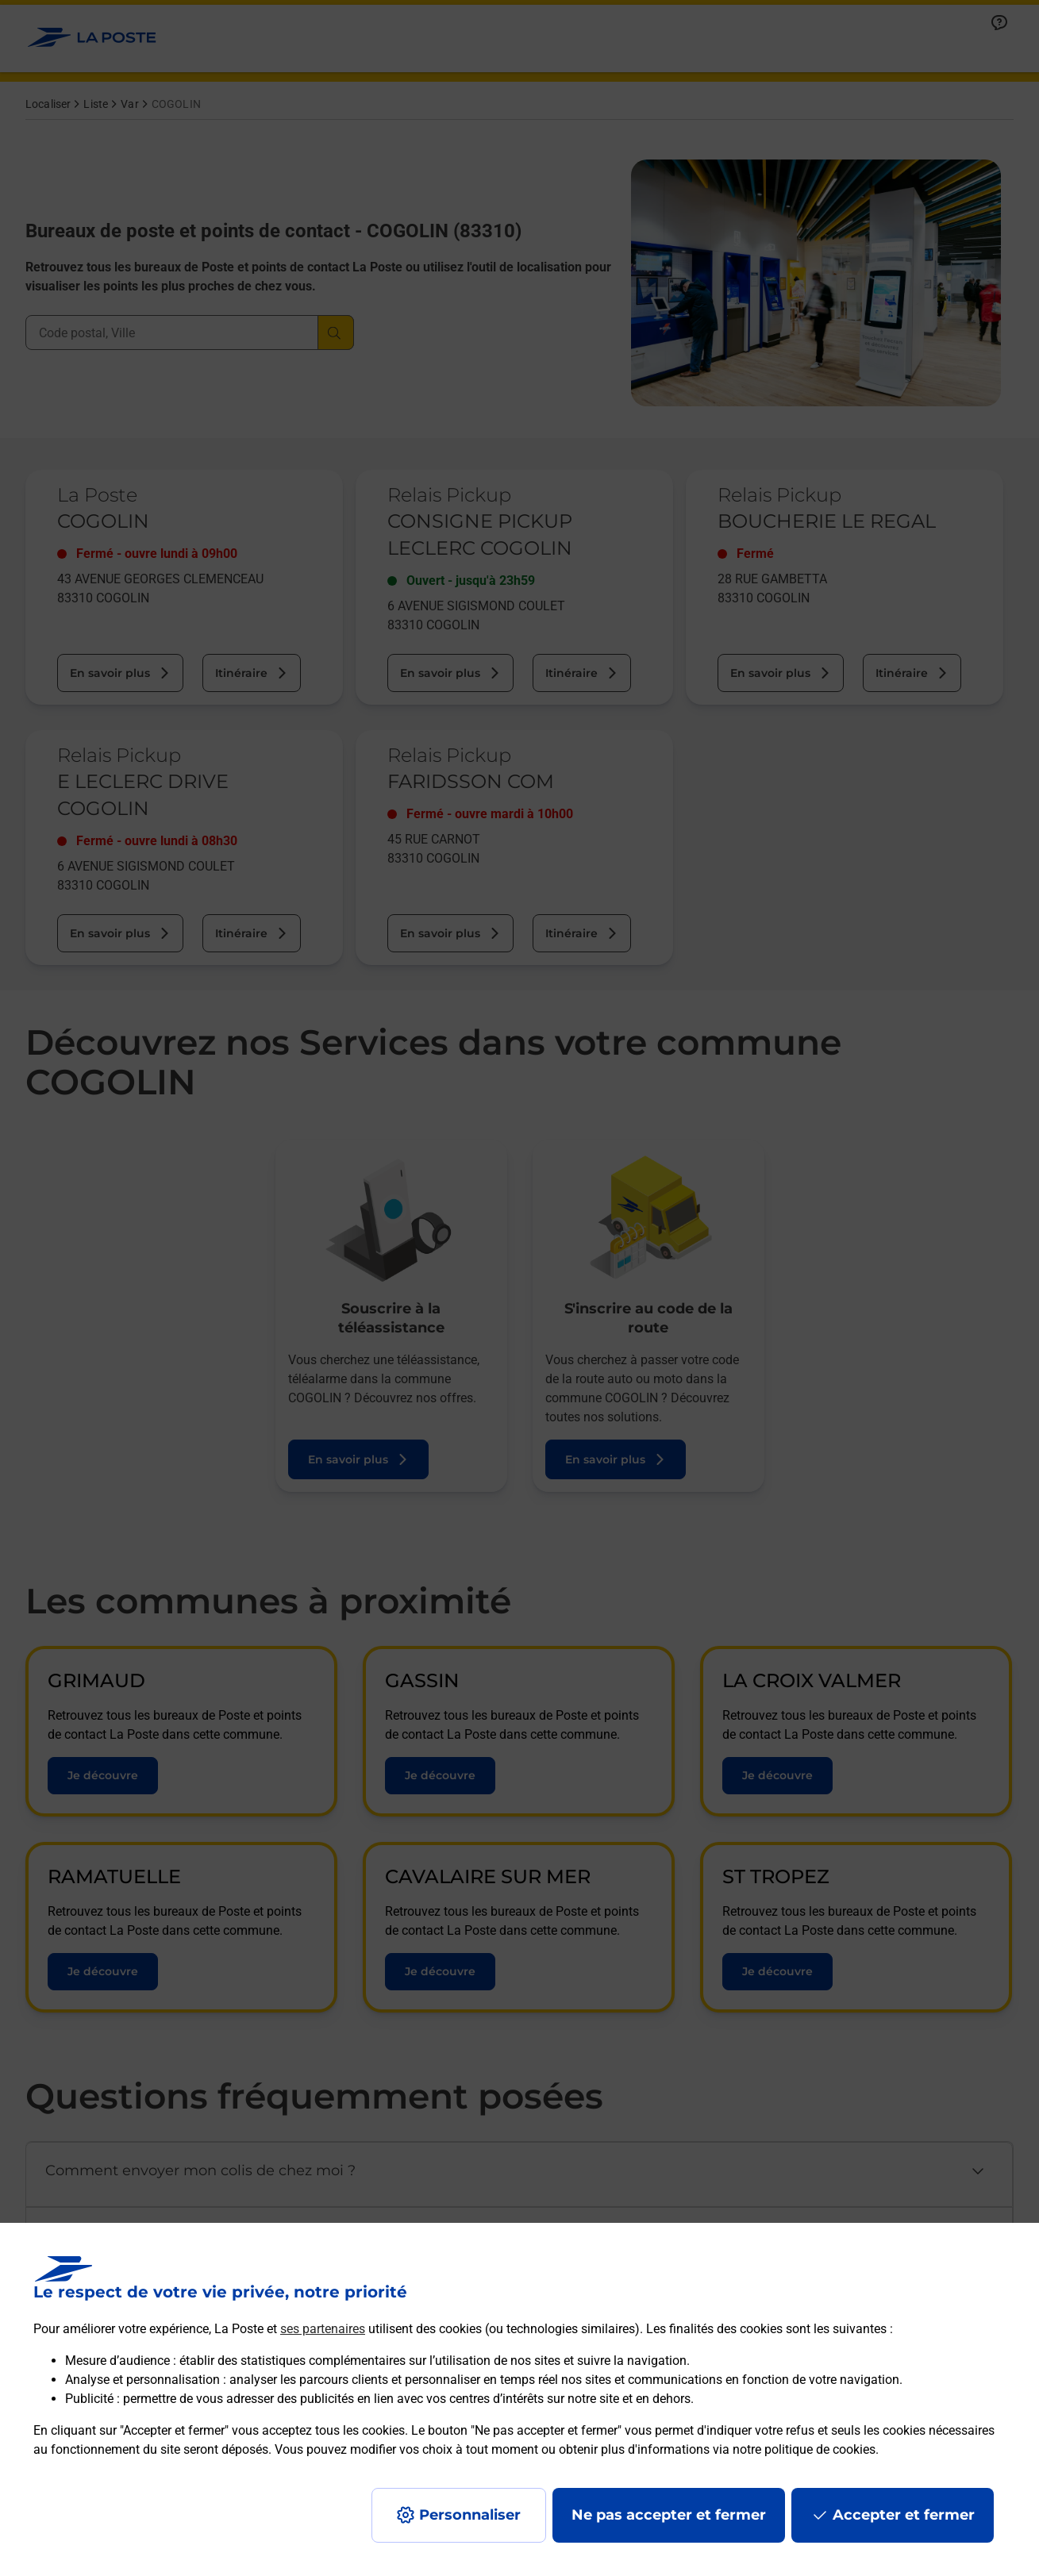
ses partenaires (322, 2328)
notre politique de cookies (804, 2449)
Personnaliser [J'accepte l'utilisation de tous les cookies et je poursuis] (470, 2515)
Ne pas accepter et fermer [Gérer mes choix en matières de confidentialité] (668, 2515)
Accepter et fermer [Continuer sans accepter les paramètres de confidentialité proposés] (904, 2515)
